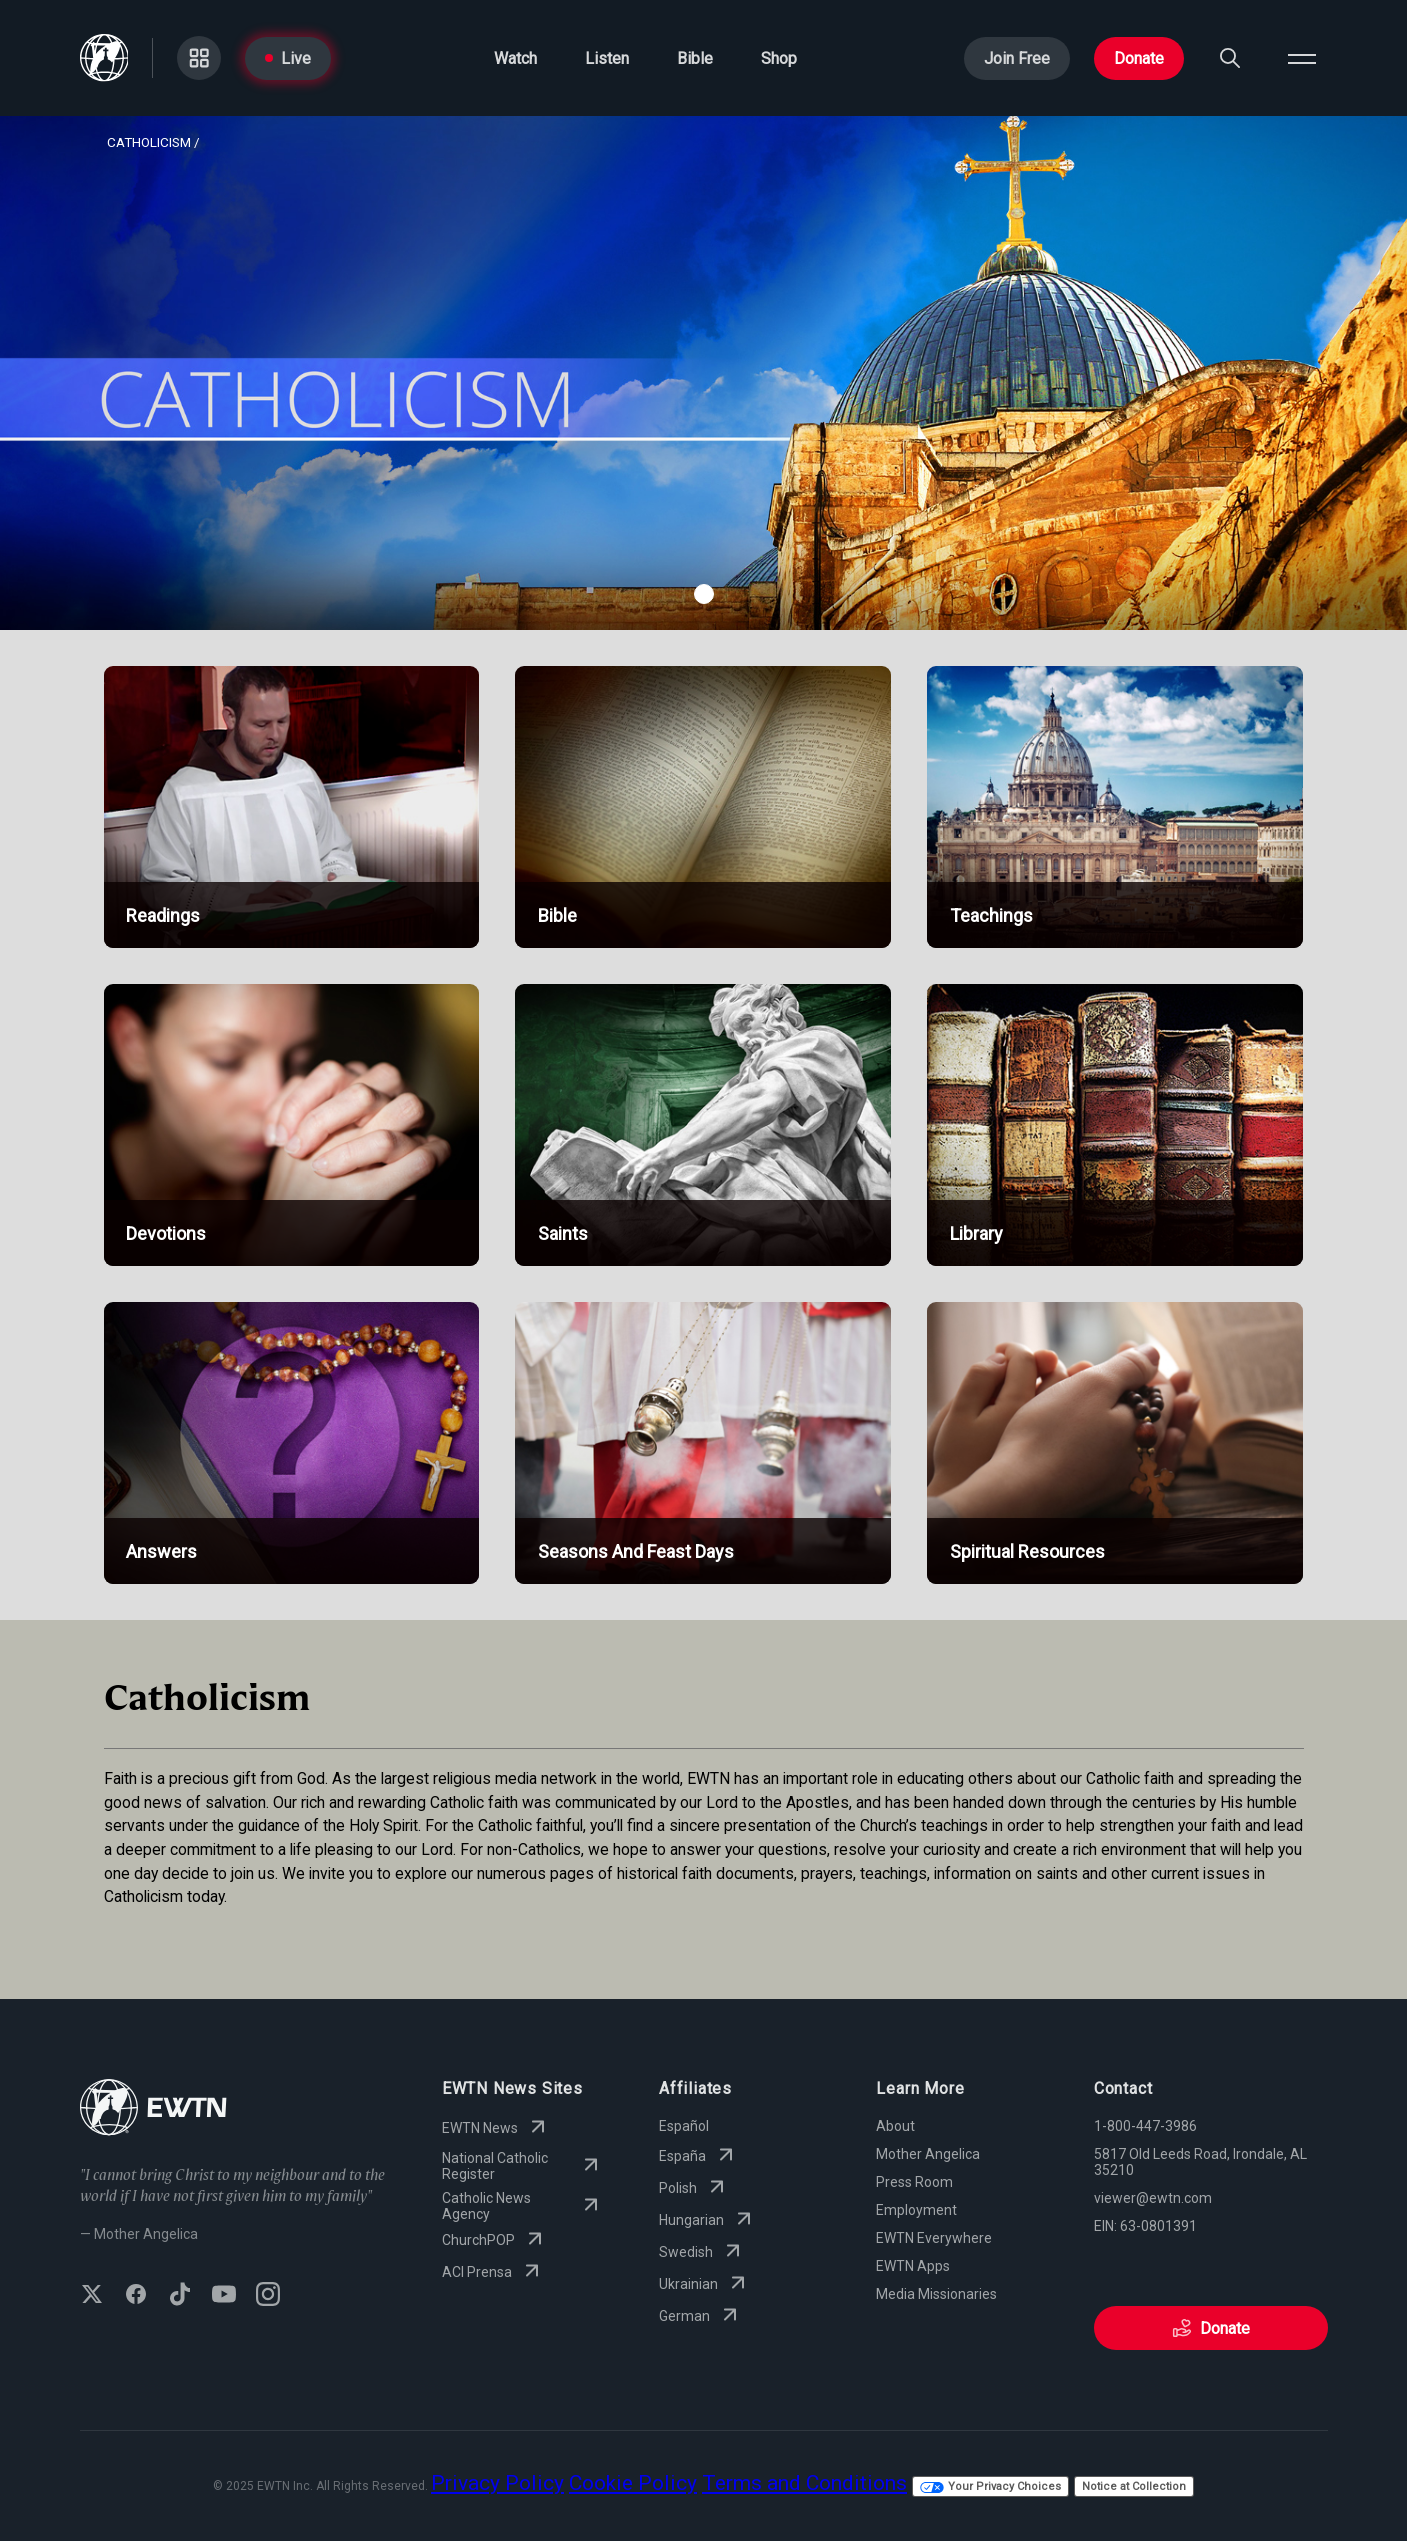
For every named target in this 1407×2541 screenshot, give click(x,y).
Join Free (1017, 58)
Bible (695, 58)
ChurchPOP (494, 2240)
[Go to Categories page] (199, 58)
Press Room (914, 2182)
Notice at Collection (1134, 2486)
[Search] (1230, 58)
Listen (607, 58)
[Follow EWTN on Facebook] (136, 2296)
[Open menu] (1302, 58)
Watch (515, 58)
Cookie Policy (633, 2483)
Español (684, 2126)
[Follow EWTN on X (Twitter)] (92, 2296)
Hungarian (707, 2220)
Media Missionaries (936, 2294)
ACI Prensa (493, 2272)
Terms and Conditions (804, 2483)
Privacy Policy (497, 2483)
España (698, 2156)
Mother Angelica (928, 2154)
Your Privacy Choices (990, 2486)
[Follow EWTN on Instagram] (268, 2296)
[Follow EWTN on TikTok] (180, 2296)
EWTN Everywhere (934, 2238)
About (895, 2126)
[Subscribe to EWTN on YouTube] (224, 2296)
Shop (779, 58)
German (700, 2316)
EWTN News (496, 2128)
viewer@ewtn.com (1153, 2198)
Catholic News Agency (522, 2206)
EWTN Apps (913, 2266)
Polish (694, 2188)
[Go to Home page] (104, 58)
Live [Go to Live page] (288, 58)
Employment (916, 2210)
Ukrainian (704, 2284)
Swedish (702, 2252)
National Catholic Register (522, 2166)
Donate (1139, 58)
